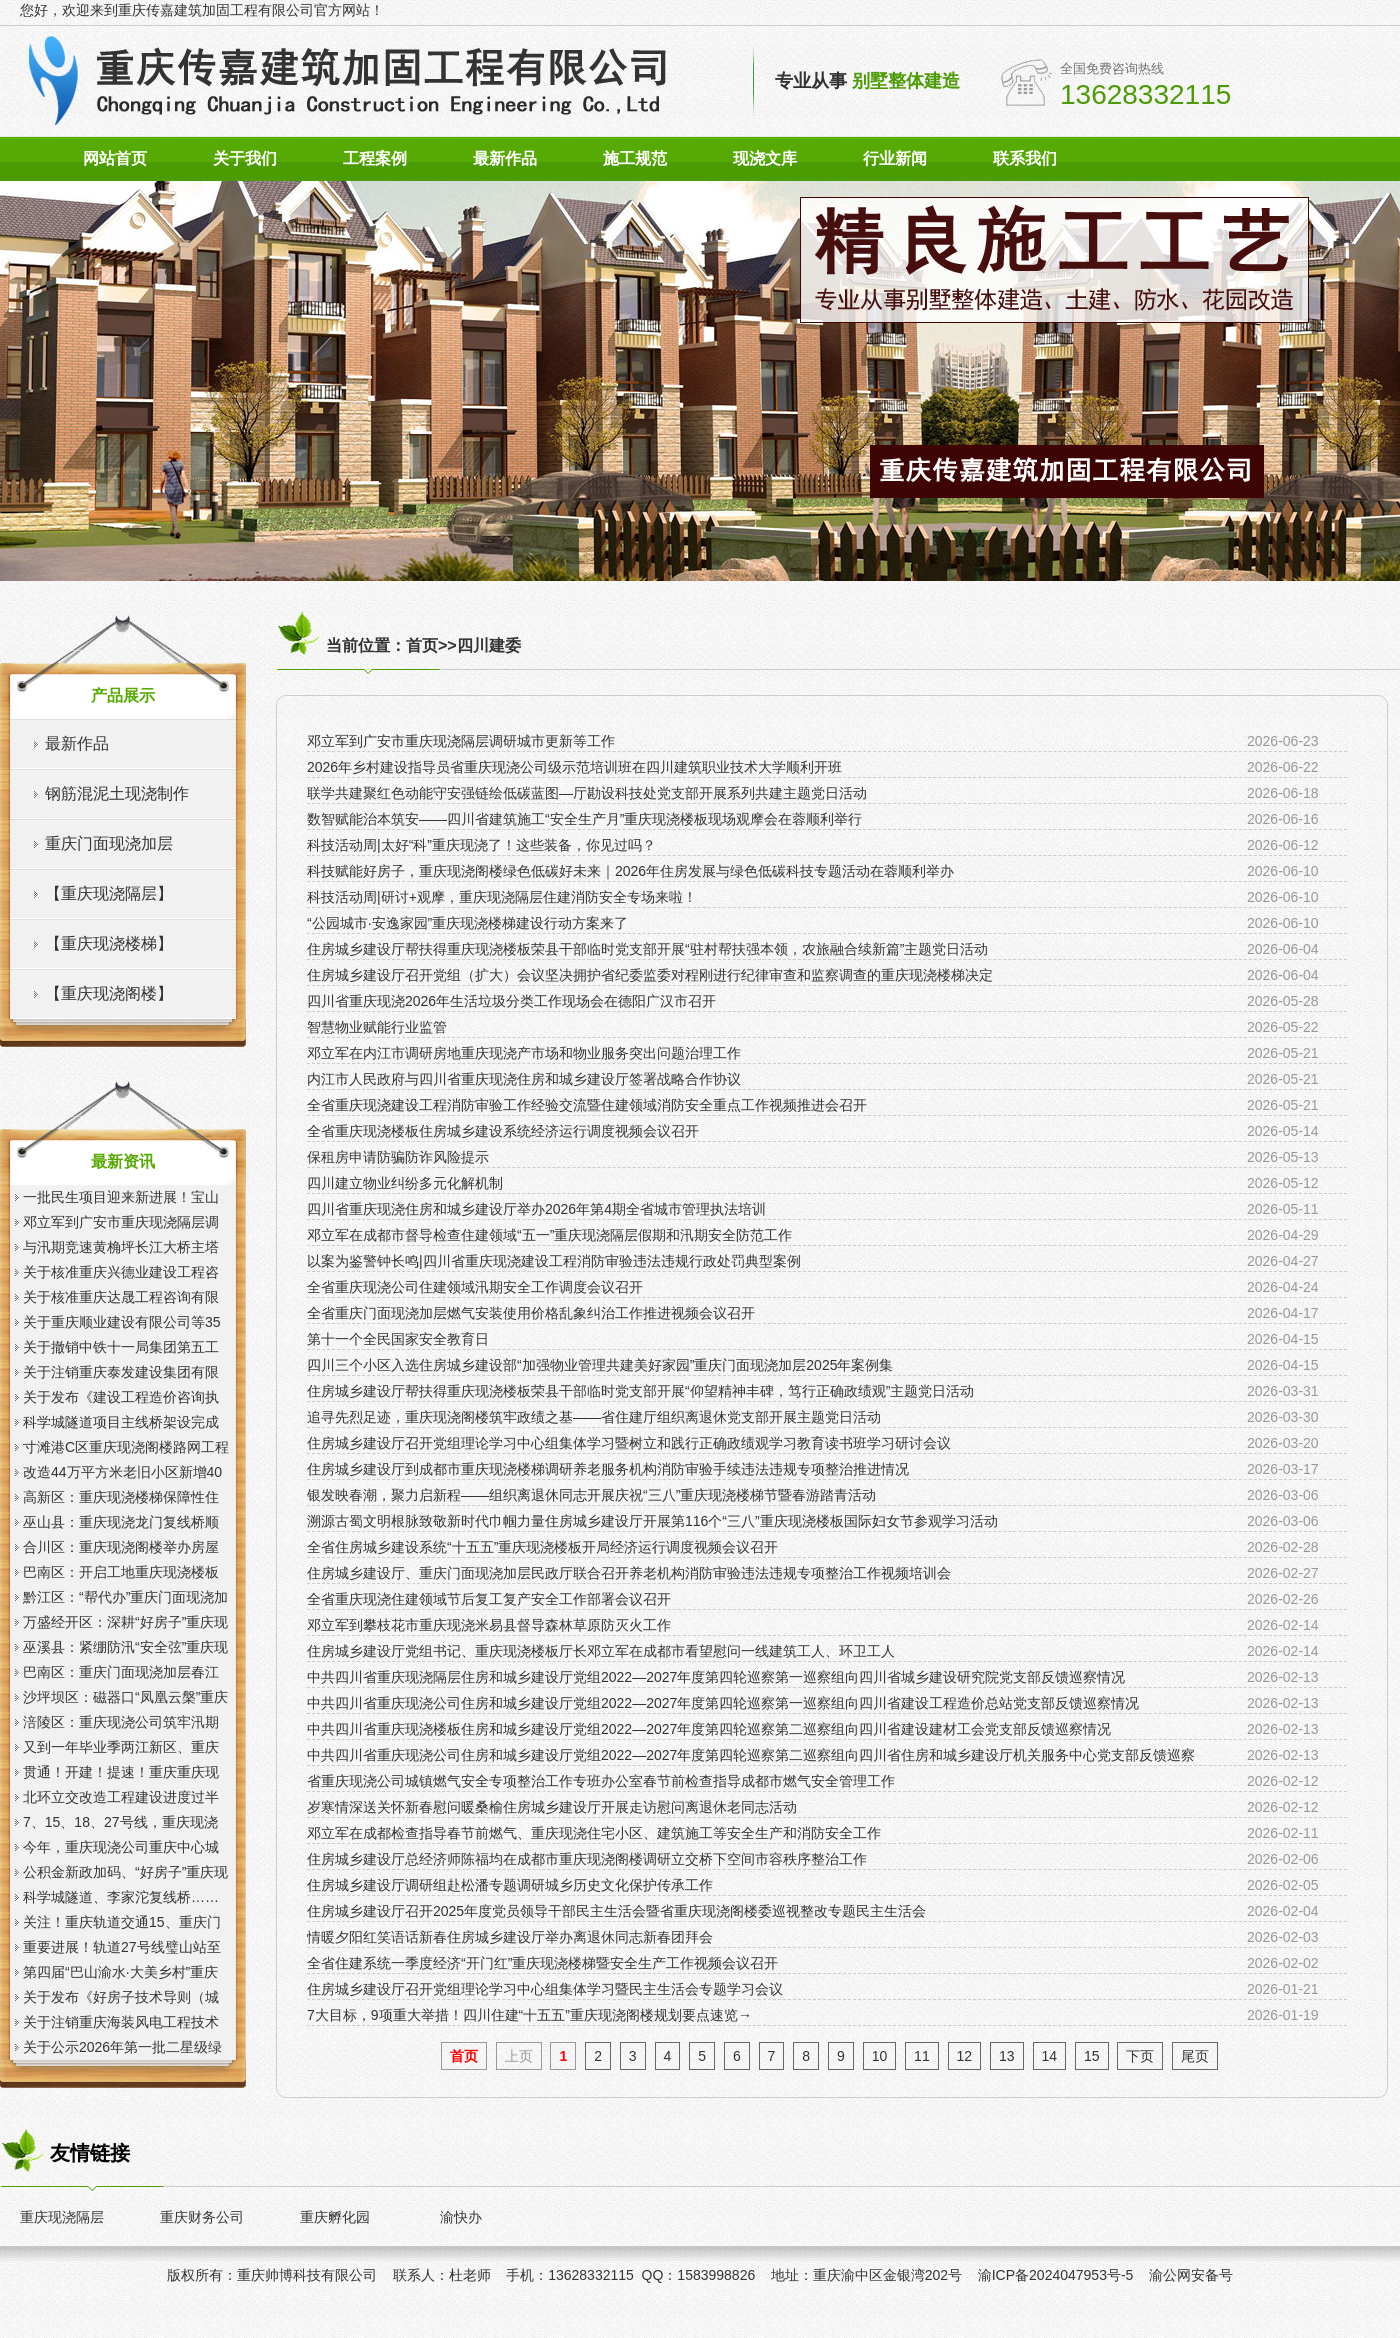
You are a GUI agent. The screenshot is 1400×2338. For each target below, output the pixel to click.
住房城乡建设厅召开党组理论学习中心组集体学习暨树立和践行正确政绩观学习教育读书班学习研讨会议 (629, 1443)
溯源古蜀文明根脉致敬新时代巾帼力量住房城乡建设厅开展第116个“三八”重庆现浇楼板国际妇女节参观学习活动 (652, 1521)
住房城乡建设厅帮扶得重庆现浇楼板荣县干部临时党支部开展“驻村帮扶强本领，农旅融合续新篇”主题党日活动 (647, 949)
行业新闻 (895, 158)
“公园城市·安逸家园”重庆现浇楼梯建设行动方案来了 (467, 923)
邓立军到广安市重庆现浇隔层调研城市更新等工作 (461, 741)
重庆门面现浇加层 (109, 843)
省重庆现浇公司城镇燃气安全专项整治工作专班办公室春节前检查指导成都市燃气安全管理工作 (601, 1781)
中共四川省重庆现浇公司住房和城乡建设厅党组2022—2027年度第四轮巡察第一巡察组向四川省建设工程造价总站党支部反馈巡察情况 (723, 1703)
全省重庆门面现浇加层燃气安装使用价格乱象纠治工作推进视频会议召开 (531, 1313)
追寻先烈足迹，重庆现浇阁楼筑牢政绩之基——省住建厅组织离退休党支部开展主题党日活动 (594, 1417)
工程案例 (375, 158)
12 (965, 2056)
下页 (1140, 2056)
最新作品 (505, 158)
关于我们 (245, 158)
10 (880, 2056)
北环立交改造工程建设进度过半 (121, 1797)
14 (1050, 2056)
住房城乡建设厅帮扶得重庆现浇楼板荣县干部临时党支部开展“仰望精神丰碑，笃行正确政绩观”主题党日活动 (640, 1391)
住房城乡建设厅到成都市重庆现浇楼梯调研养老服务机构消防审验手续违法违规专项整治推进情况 (608, 1469)
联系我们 (1025, 158)
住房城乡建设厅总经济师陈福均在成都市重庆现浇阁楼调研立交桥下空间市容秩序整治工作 (587, 1859)
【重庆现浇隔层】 (109, 893)
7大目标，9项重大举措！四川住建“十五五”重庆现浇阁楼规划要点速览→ (529, 2015)
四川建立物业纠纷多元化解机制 (405, 1183)
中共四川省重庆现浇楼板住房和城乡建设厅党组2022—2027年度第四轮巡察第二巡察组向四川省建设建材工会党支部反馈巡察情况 (709, 1729)
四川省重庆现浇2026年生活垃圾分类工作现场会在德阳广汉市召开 (511, 1001)
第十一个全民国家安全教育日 (398, 1339)
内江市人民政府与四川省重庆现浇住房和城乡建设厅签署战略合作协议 (524, 1079)
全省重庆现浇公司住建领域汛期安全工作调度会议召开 (475, 1287)
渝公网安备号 (1191, 2275)
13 (1007, 2056)
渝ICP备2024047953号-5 (1056, 2275)
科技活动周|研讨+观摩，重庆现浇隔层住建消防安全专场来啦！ (502, 897)
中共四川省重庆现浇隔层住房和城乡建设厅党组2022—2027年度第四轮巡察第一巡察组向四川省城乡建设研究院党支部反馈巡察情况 (716, 1677)
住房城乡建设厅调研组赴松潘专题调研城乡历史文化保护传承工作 (510, 1885)
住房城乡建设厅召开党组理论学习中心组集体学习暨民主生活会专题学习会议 (545, 1989)
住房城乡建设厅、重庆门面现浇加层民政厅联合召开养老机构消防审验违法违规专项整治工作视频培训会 (629, 1573)
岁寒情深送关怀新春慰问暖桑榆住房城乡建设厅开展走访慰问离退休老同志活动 (552, 1807)
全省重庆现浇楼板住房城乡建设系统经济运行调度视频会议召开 (503, 1131)
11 (922, 2056)
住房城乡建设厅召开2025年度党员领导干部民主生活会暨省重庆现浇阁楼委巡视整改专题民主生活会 (616, 1911)
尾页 (1195, 2056)
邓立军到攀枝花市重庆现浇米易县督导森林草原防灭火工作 (489, 1625)
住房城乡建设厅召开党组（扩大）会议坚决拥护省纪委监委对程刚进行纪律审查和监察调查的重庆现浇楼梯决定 (650, 975)
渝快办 (461, 2217)
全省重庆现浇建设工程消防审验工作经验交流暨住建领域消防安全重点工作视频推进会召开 (587, 1105)
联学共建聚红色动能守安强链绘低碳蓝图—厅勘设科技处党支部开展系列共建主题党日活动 (587, 793)
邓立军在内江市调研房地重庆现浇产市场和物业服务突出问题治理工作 (524, 1053)
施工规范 (635, 158)
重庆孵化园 (335, 2217)
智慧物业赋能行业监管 (377, 1027)
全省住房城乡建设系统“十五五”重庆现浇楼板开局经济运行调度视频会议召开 (542, 1547)
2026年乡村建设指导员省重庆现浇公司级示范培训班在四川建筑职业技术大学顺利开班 (574, 767)
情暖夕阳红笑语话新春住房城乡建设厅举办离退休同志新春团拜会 (510, 1937)
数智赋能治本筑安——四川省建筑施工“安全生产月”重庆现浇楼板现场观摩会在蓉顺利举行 (584, 819)
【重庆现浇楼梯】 (109, 943)
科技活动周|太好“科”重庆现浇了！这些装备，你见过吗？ (481, 845)
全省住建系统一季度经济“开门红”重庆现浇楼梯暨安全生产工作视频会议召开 (542, 1963)
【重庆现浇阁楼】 (109, 993)
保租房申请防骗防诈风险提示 (398, 1157)
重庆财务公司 (202, 2217)
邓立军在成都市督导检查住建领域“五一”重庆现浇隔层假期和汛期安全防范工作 (549, 1235)
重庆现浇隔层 (62, 2217)
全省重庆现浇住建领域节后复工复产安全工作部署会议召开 (489, 1599)
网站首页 (115, 158)
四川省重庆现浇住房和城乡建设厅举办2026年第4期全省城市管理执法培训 (536, 1209)
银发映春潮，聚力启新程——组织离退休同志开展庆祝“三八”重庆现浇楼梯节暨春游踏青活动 (591, 1495)
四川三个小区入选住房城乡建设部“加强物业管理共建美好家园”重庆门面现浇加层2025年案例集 (600, 1365)
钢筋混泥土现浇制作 (117, 793)
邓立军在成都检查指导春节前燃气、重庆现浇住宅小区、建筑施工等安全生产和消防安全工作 (594, 1833)
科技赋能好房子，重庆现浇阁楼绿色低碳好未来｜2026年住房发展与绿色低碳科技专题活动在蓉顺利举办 (630, 871)
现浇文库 (765, 158)
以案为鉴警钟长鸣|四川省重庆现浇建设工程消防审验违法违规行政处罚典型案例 (554, 1261)
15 (1092, 2056)
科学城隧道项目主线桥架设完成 (121, 1422)
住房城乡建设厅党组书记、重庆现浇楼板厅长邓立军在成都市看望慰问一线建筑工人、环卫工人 (601, 1651)
